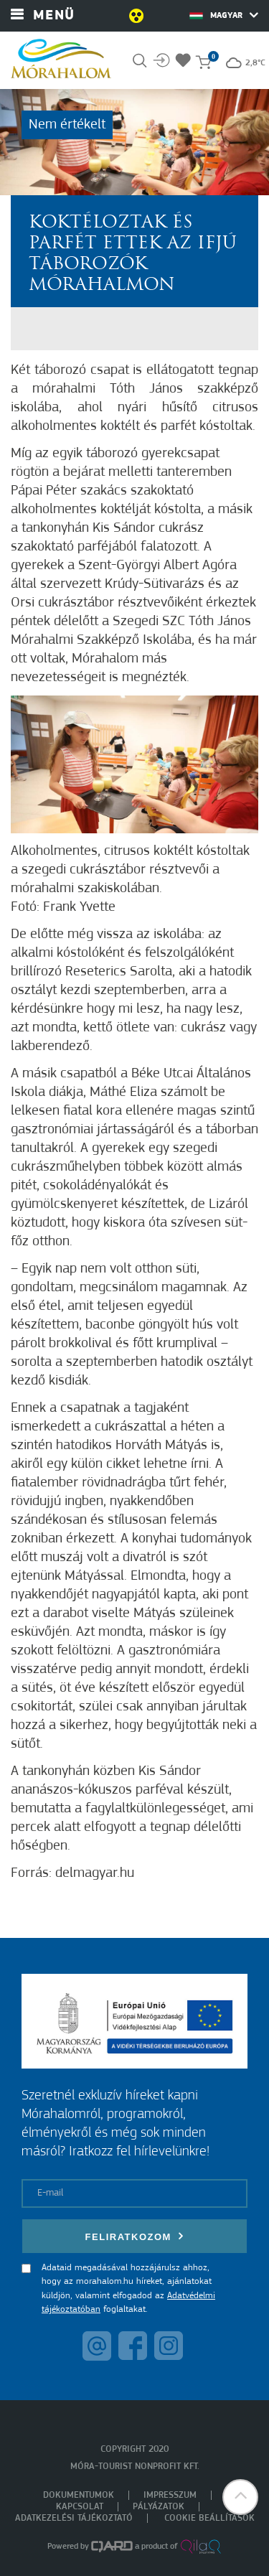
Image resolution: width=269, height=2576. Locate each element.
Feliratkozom (134, 2236)
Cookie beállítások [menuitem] (209, 2518)
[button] (240, 2497)
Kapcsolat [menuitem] (79, 2506)
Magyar (223, 15)
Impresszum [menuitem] (170, 2495)
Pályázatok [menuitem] (158, 2506)
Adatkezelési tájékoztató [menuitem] (74, 2518)
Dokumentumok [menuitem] (78, 2495)
